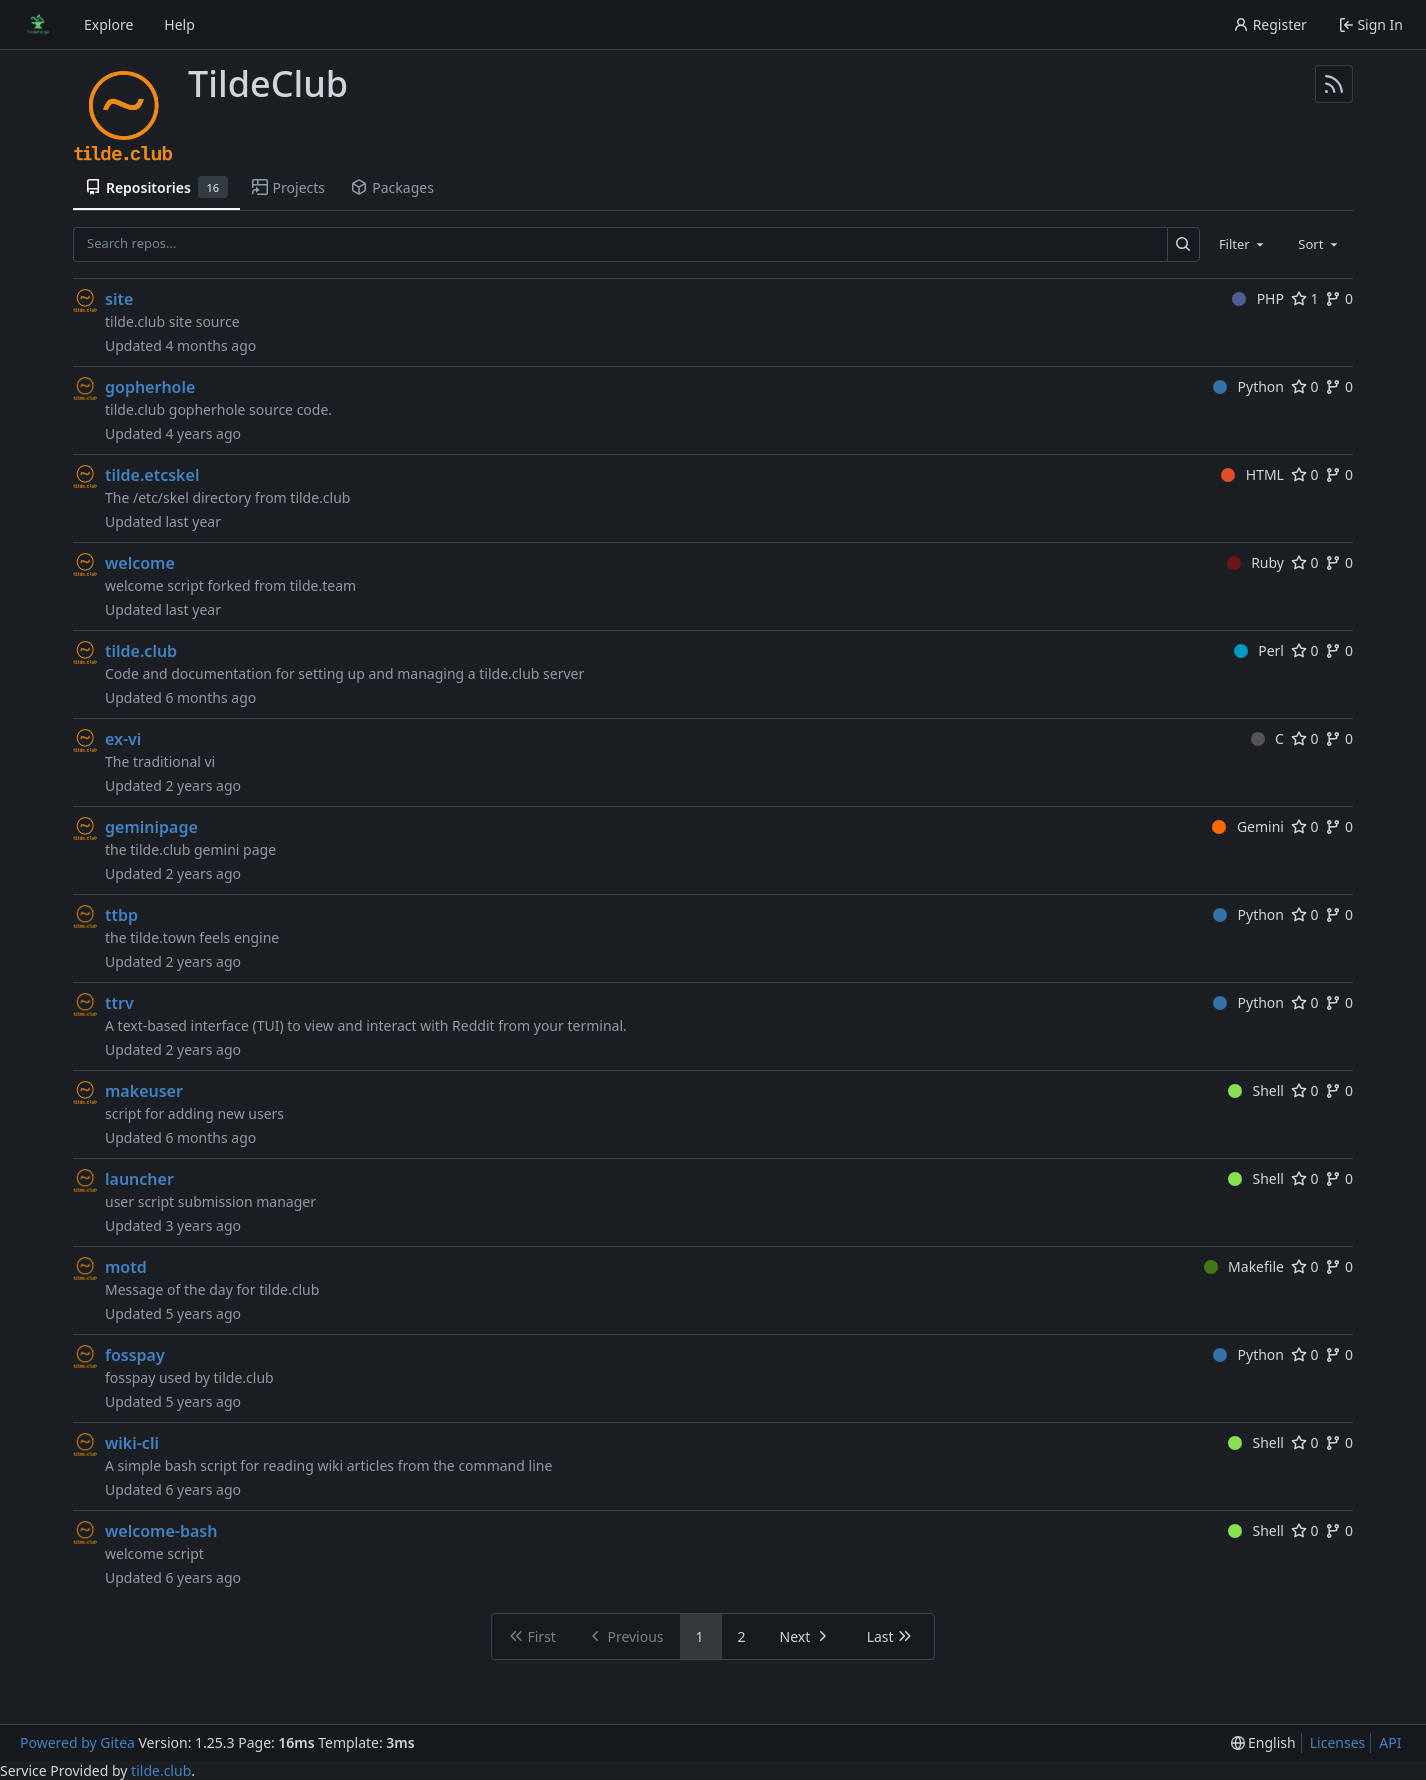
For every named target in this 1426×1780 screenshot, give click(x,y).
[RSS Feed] (1334, 84)
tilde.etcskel (152, 475)
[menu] (1263, 1742)
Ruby (1255, 562)
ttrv (119, 1003)
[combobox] (1243, 244)
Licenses (1338, 1742)
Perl (1259, 650)
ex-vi (123, 739)
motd (126, 1267)
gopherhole (150, 387)
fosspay (135, 1355)
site (119, 299)
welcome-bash (161, 1531)
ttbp (121, 915)
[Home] (38, 25)
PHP (1258, 298)
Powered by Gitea (77, 1742)
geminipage (151, 827)
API (1390, 1742)
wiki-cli (132, 1443)
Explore (108, 24)
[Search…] (1183, 244)
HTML (1252, 474)
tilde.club (141, 651)
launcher (139, 1179)
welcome (140, 563)
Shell (1256, 1090)
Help (179, 24)
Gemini (1248, 826)
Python (1248, 386)
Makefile (1244, 1266)
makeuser (144, 1091)
